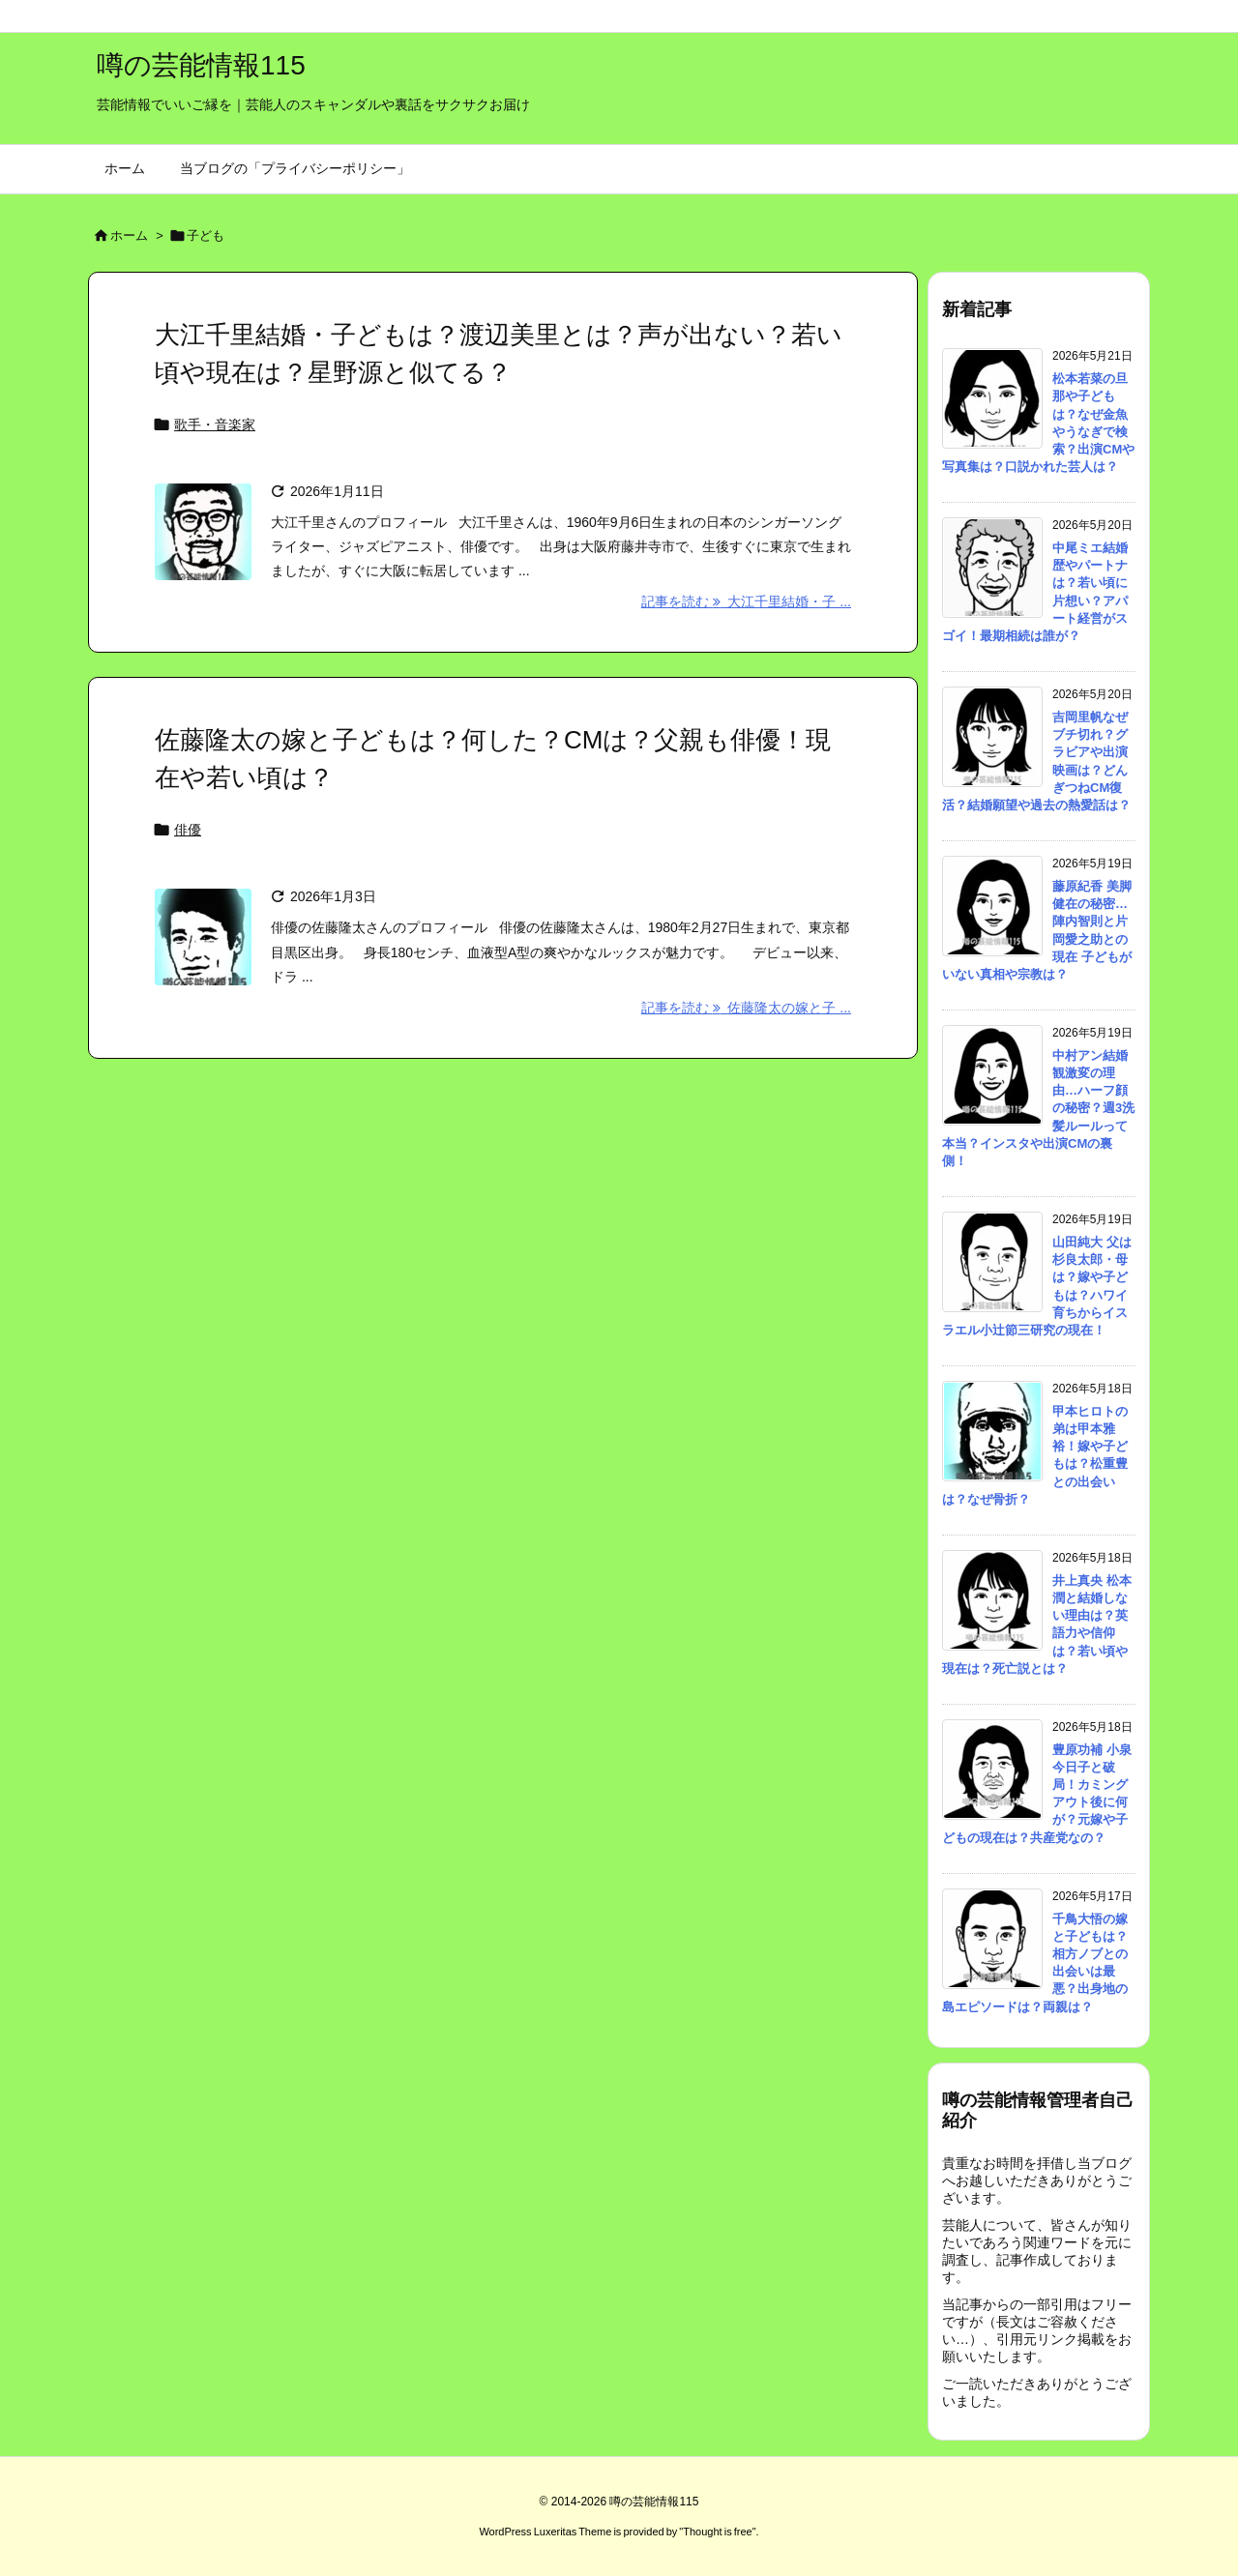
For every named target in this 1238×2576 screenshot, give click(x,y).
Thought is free (717, 2531)
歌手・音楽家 (214, 424)
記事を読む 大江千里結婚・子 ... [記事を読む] (746, 601)
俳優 (187, 829)
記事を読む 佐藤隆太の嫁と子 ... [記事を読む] (746, 1007)
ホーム (129, 235)
